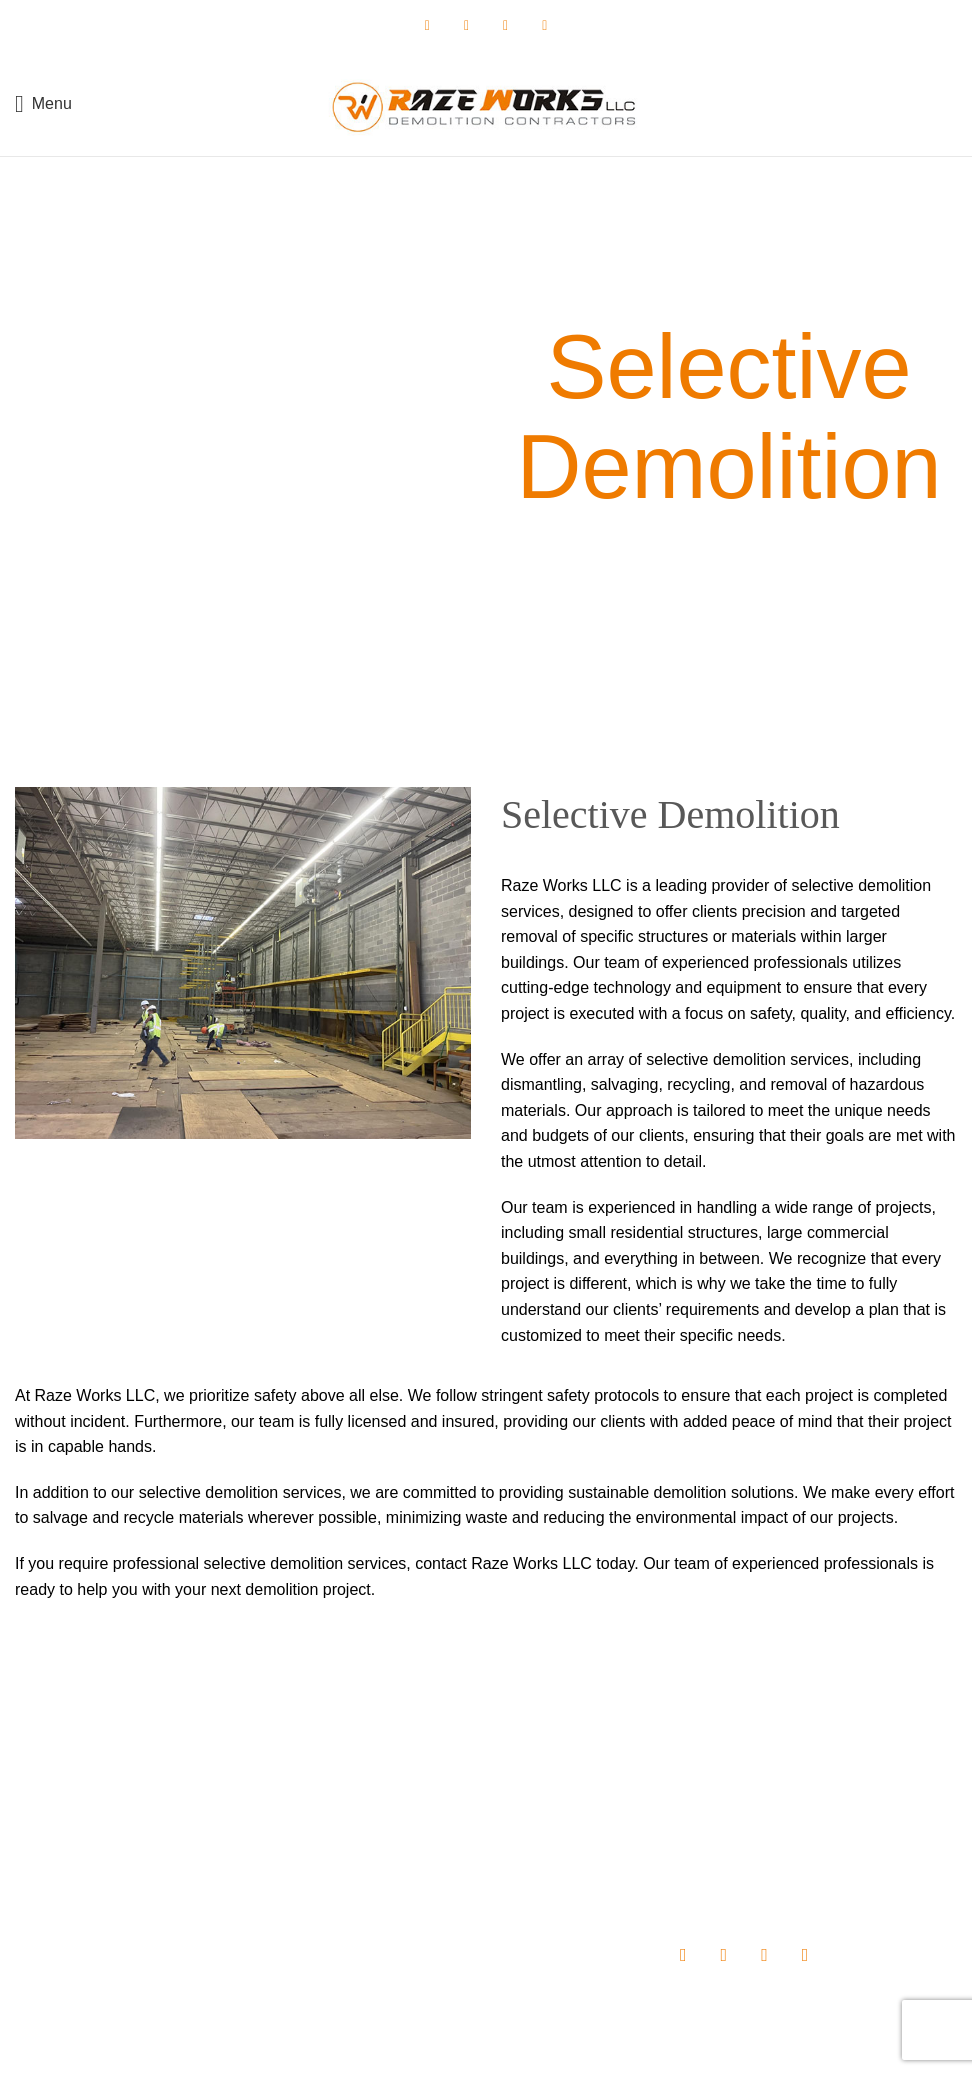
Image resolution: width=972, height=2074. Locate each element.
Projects (364, 1882)
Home (357, 1778)
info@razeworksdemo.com (159, 1902)
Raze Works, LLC (424, 2044)
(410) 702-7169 (137, 1864)
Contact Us (373, 1917)
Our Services (379, 1848)
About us (366, 1813)
